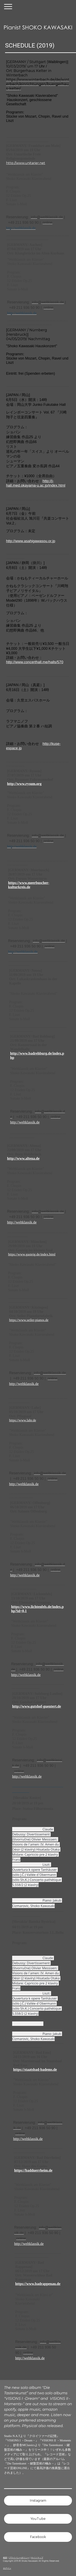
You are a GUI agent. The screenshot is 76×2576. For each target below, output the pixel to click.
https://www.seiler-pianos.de (28, 1320)
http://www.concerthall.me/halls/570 (34, 662)
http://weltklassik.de (25, 1122)
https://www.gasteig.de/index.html (32, 1254)
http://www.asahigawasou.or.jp (30, 541)
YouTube (38, 2519)
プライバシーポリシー (19, 2557)
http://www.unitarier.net (25, 163)
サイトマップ (37, 2557)
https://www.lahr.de (22, 1420)
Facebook (38, 2537)
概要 (5, 2557)
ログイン (7, 2568)
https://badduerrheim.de (33, 2170)
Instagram (38, 2500)
